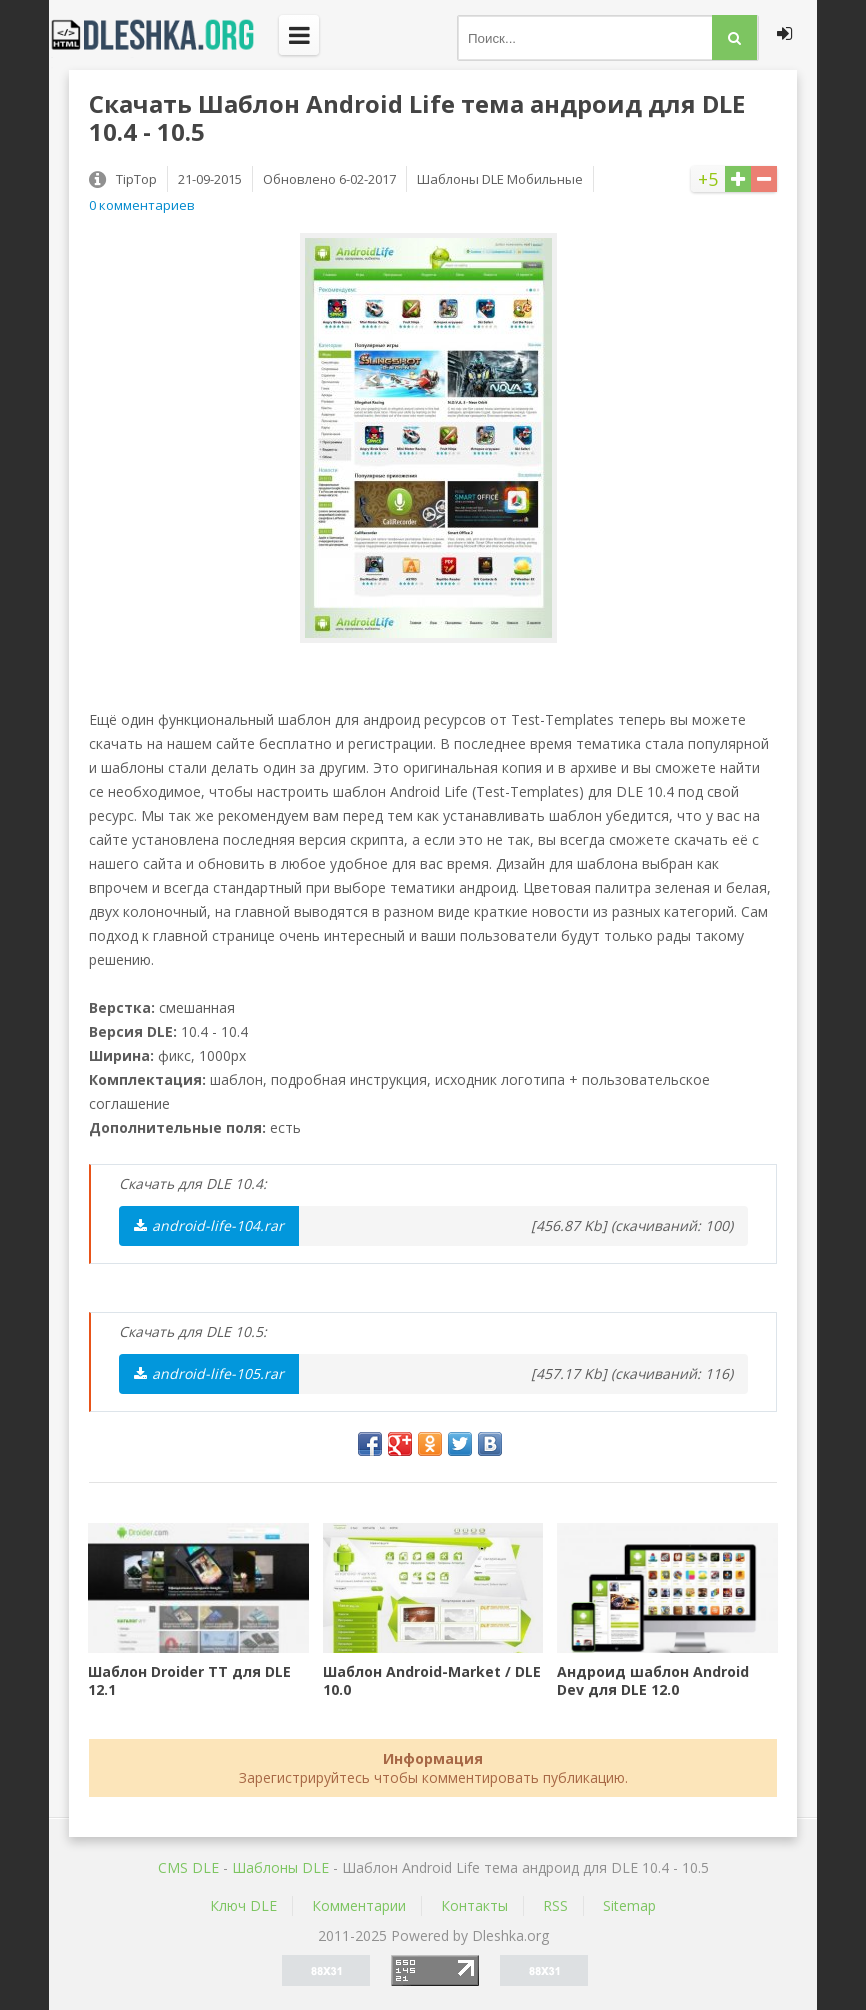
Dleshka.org (164, 35)
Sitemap (629, 1905)
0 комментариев (142, 205)
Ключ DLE (243, 1905)
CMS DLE (188, 1867)
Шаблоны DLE (280, 1867)
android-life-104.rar (209, 1225)
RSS (555, 1905)
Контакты (474, 1905)
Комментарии (359, 1905)
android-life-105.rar (209, 1373)
